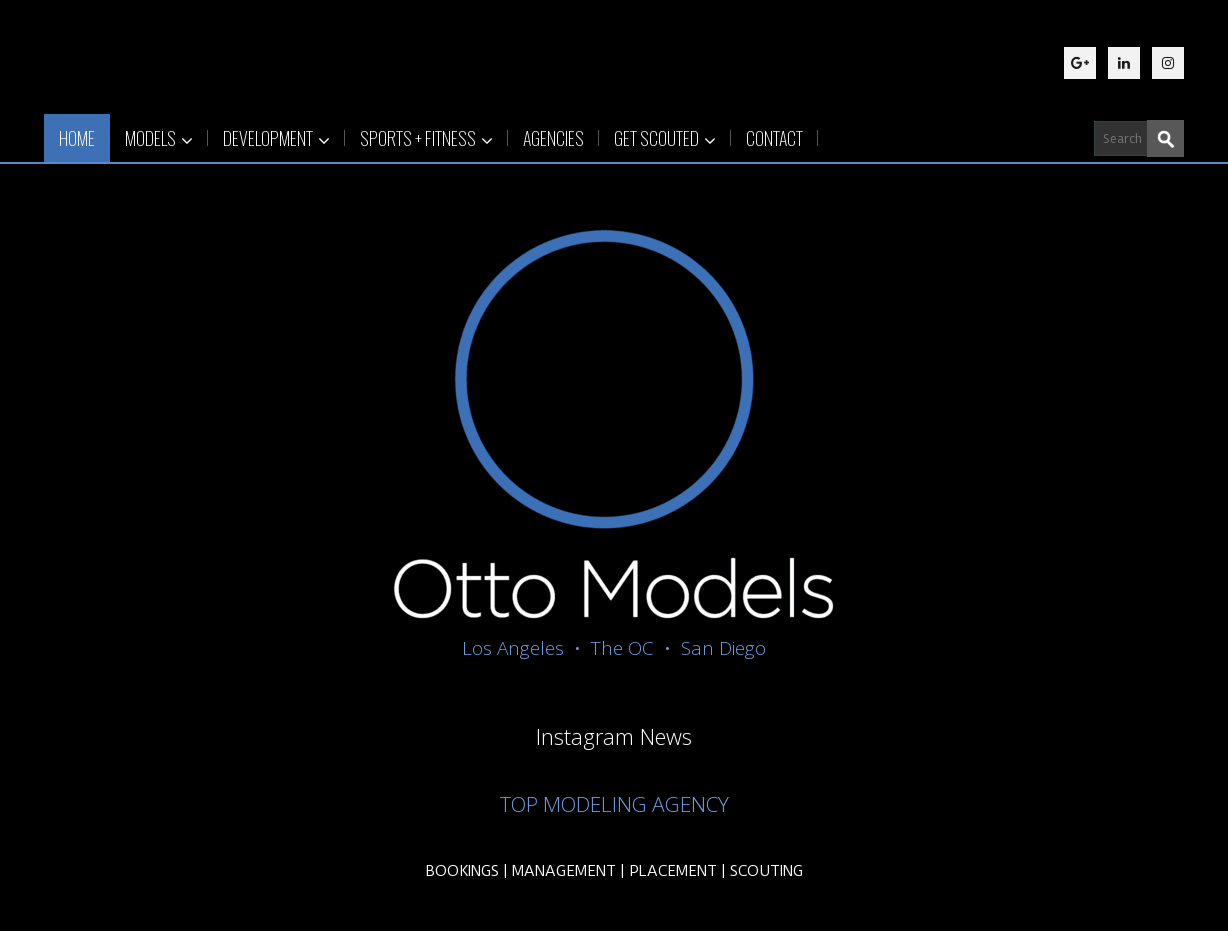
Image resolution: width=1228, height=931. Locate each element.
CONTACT (774, 138)
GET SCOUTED (665, 138)
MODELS (159, 138)
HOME (77, 138)
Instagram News (614, 736)
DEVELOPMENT (276, 138)
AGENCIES (553, 138)
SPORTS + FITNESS (426, 138)
